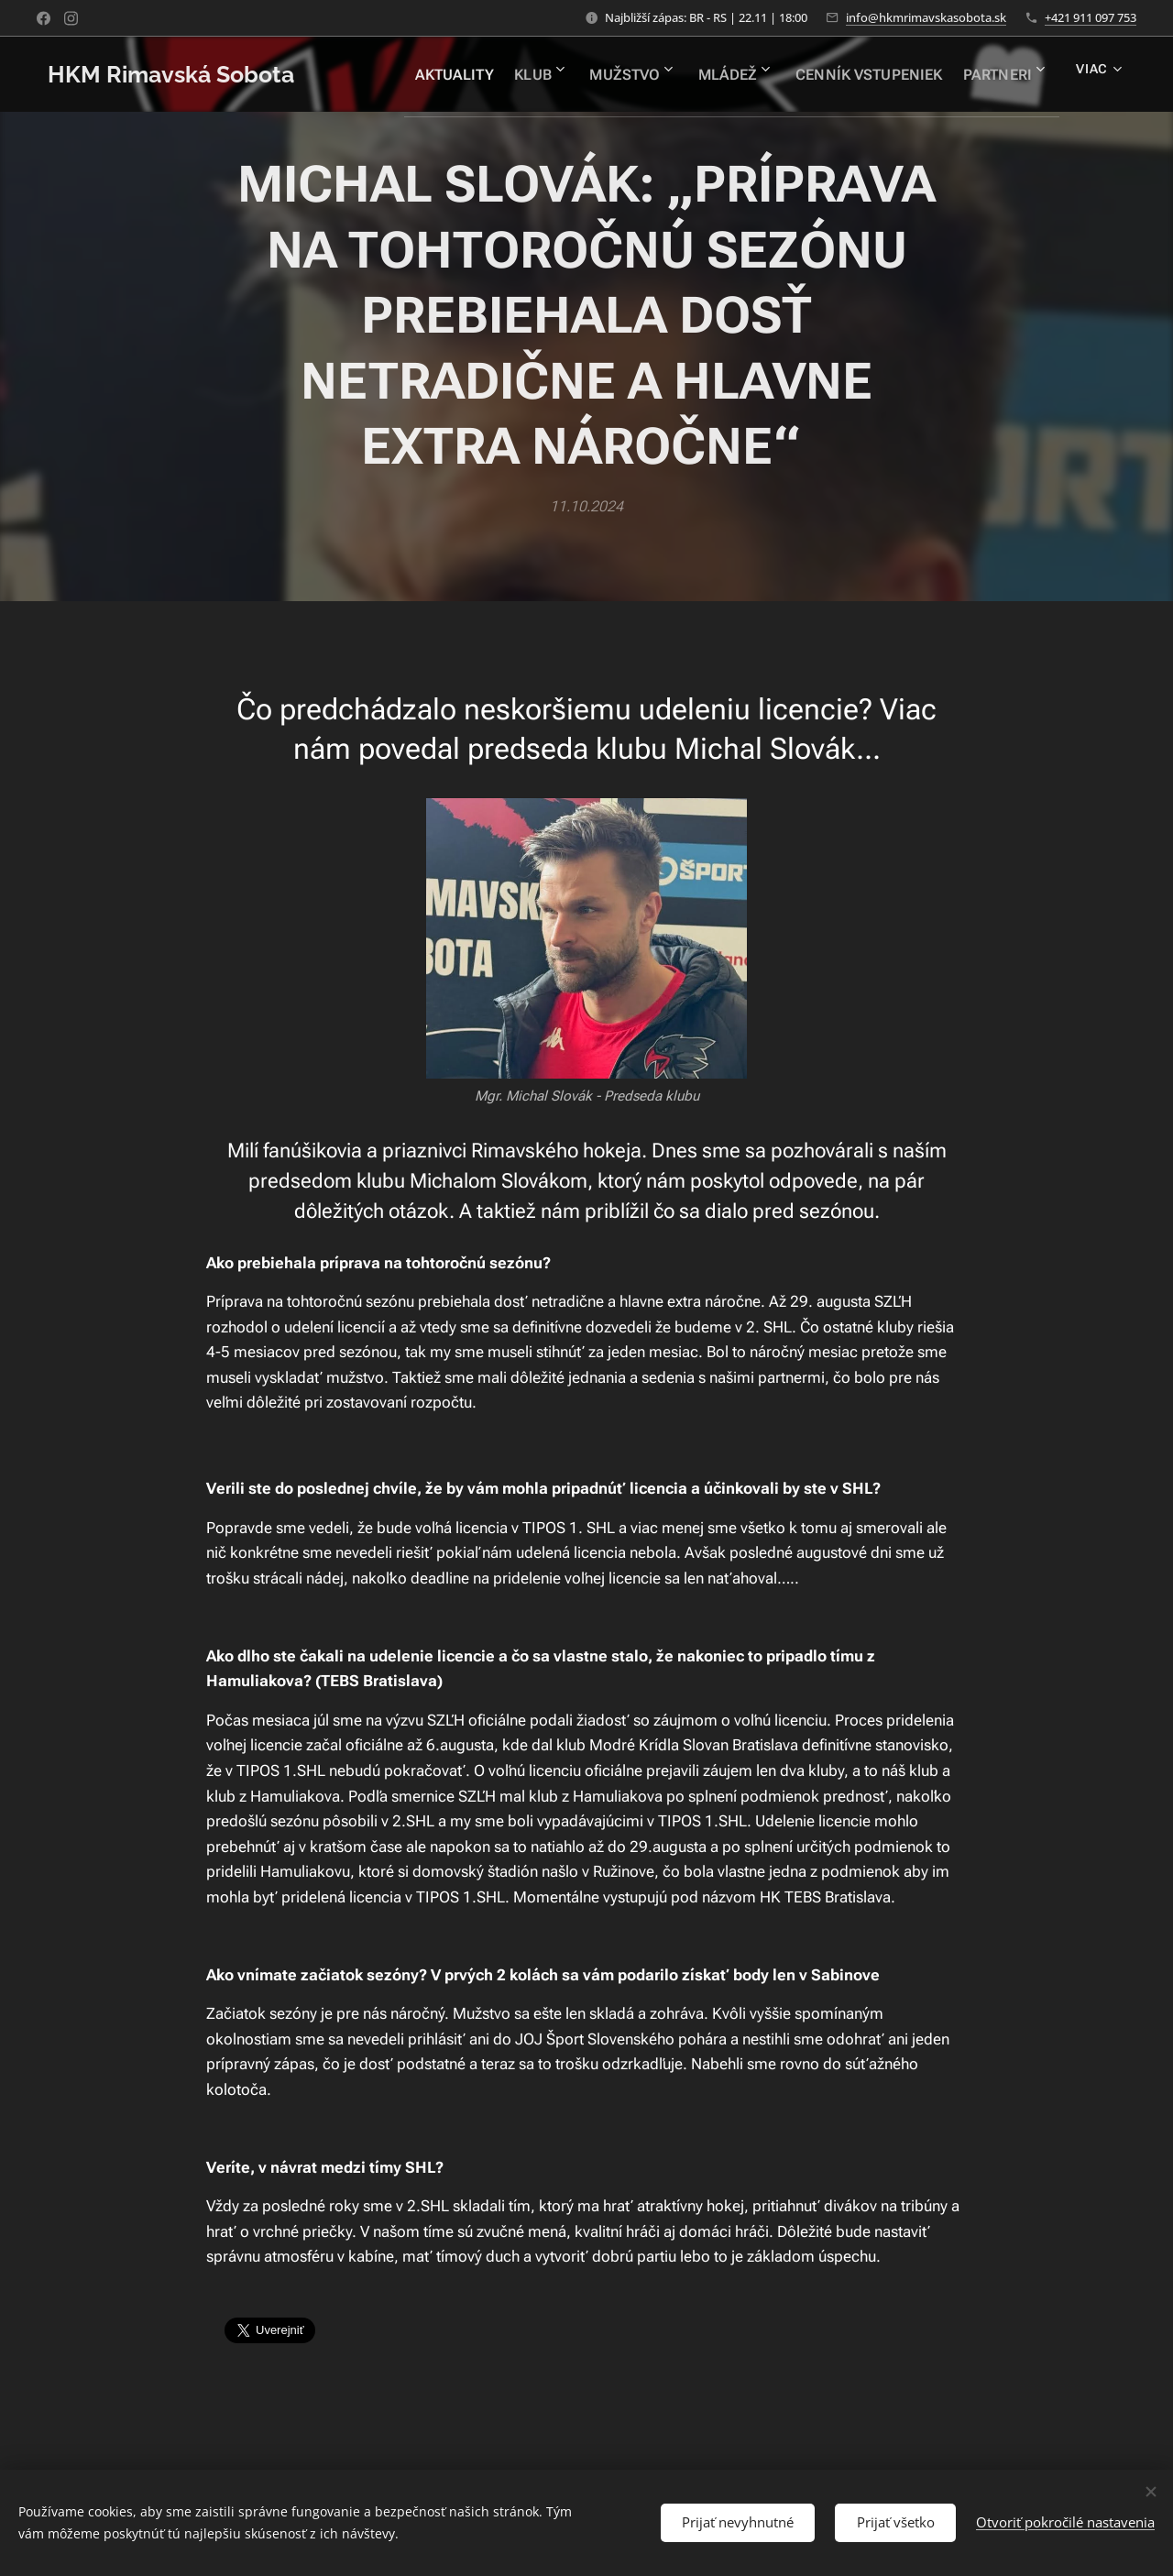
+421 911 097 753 (1090, 17)
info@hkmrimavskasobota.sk (926, 17)
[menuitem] (432, 74)
